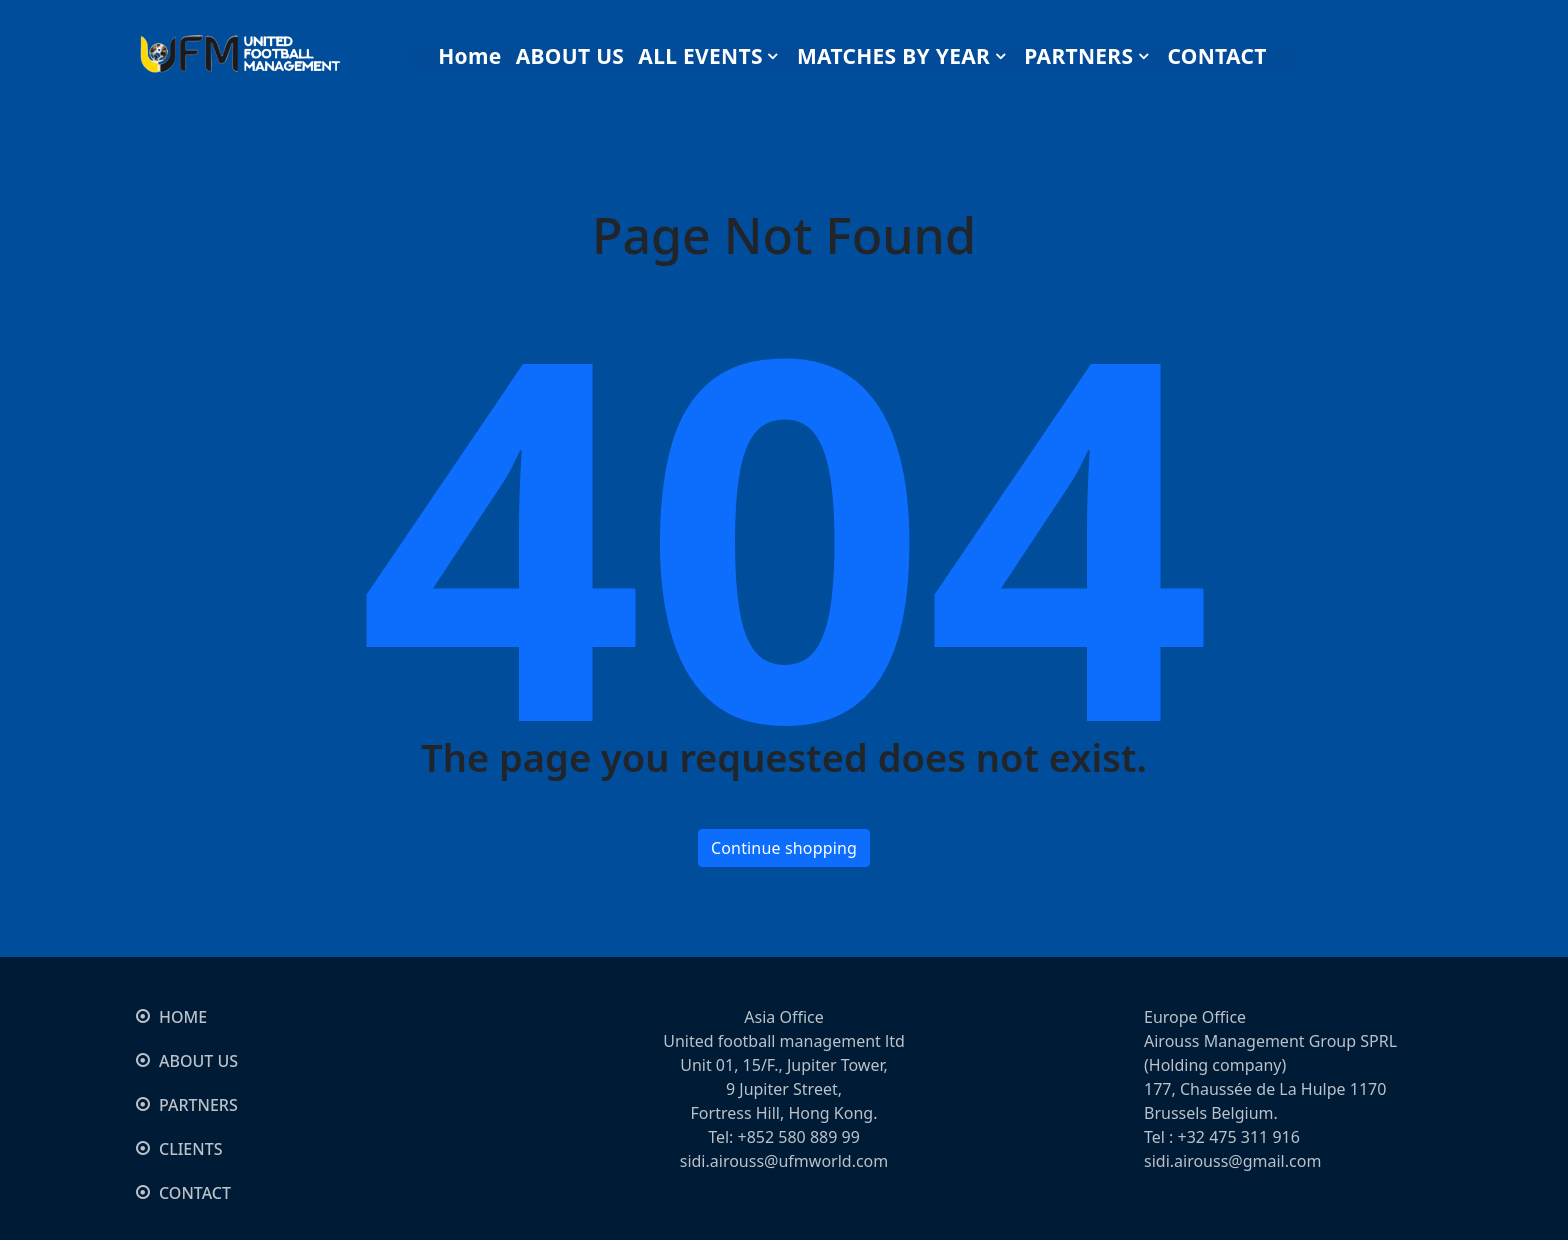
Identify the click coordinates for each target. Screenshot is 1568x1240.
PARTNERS (198, 1105)
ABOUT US (198, 1061)
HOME (183, 1017)
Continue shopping (784, 848)
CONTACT (195, 1193)
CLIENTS (191, 1149)
